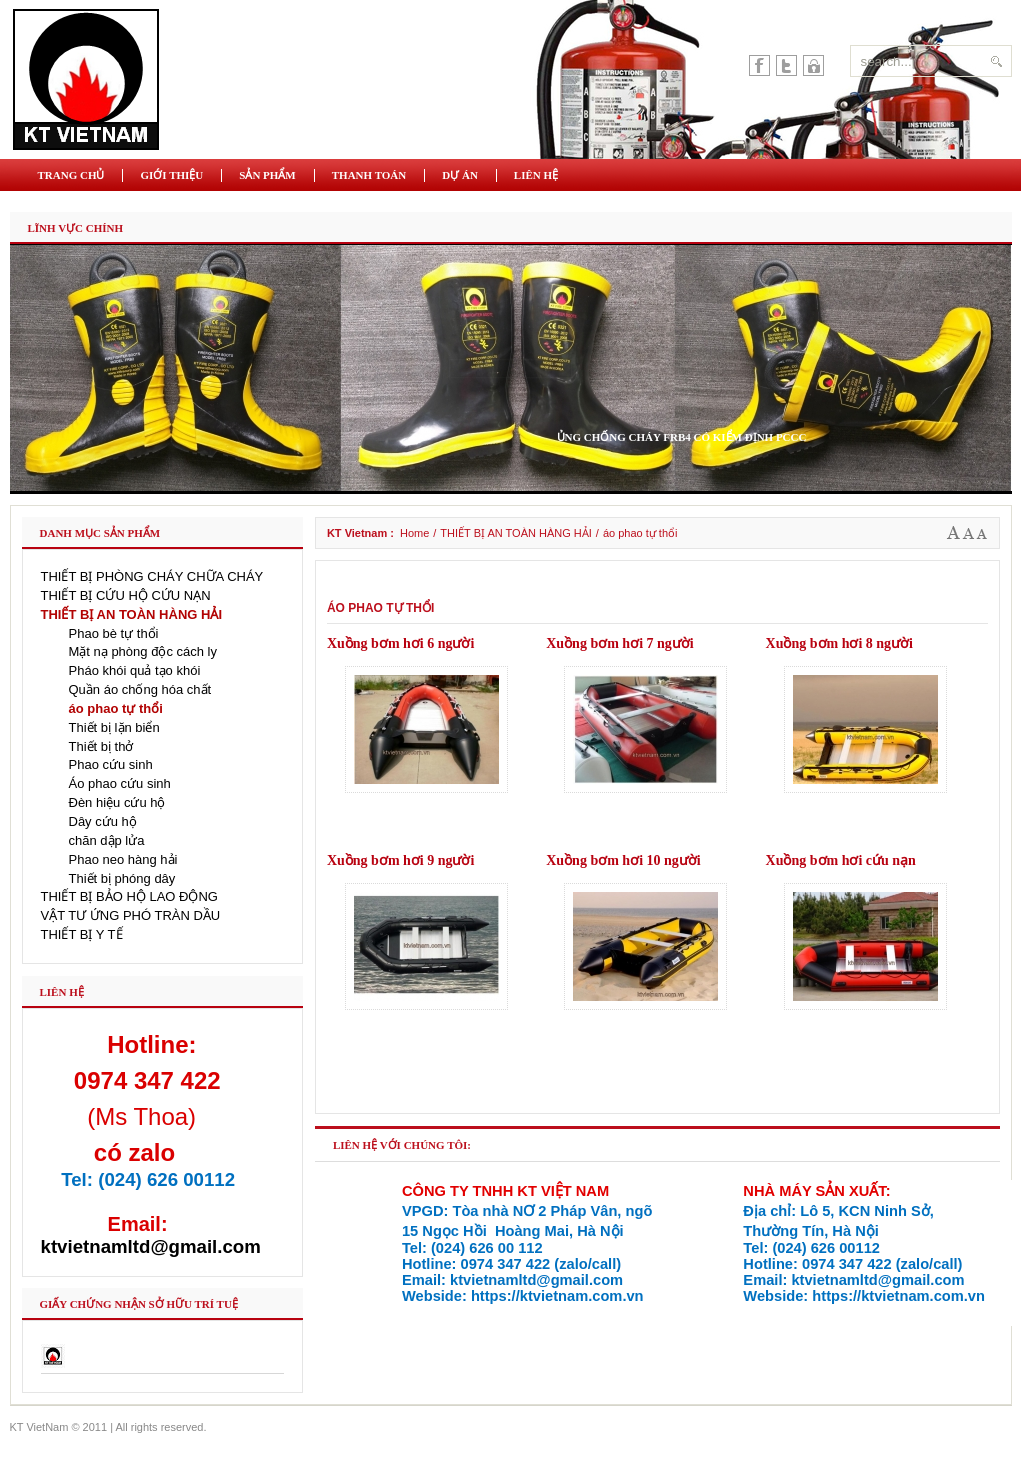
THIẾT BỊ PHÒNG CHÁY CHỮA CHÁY (152, 576)
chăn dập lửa (107, 840)
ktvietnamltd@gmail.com (151, 1246)
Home (414, 533)
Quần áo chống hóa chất (140, 689)
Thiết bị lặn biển (114, 727)
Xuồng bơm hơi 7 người (619, 643)
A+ (954, 533)
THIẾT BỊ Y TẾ (82, 934)
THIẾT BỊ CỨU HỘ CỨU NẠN (126, 595)
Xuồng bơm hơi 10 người (623, 860)
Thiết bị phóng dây (122, 878)
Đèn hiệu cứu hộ (117, 802)
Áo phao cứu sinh (120, 783)
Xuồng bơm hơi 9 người (400, 860)
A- (982, 533)
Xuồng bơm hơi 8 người (839, 643)
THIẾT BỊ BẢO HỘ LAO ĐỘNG (129, 896)
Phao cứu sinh (111, 764)
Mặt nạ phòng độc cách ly (143, 651)
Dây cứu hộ (103, 821)
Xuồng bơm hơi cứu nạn (841, 860)
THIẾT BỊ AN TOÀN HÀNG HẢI (515, 533)
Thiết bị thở (101, 746)
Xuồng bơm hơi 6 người (400, 643)
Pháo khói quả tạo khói (135, 670)
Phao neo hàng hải (123, 859)
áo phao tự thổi (116, 708)
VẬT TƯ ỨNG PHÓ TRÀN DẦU (131, 915)
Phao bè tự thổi (114, 633)
